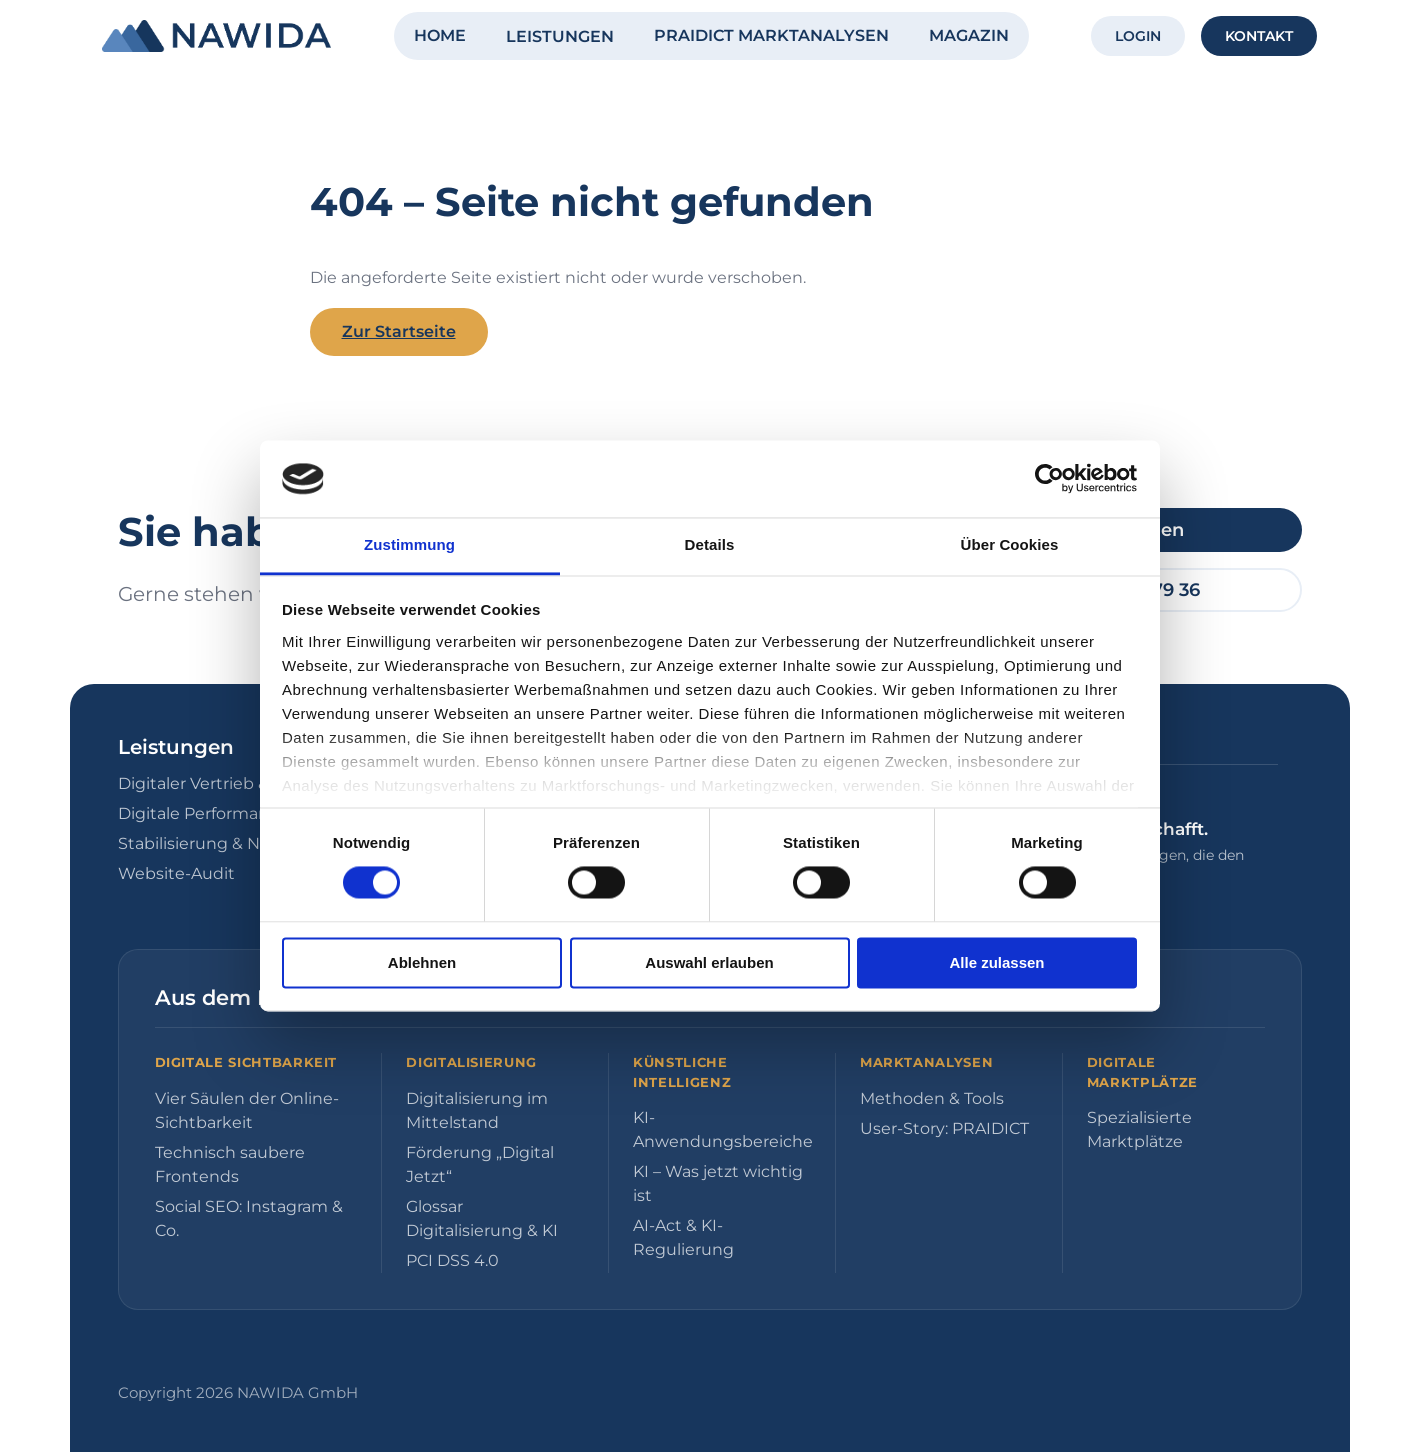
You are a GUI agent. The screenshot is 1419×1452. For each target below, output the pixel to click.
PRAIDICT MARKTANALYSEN (771, 35)
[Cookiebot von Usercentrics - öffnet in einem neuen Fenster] (1049, 479)
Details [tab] (710, 544)
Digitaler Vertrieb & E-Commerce (249, 783)
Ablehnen (422, 962)
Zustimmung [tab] (409, 544)
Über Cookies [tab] (1010, 544)
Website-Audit (176, 873)
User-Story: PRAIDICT (944, 1128)
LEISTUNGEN (560, 36)
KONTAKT (1259, 36)
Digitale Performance (203, 813)
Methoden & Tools (932, 1098)
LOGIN (1138, 36)
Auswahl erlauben (709, 962)
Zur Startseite (399, 331)
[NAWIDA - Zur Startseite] (216, 36)
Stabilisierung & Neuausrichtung (248, 843)
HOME (440, 35)
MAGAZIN (969, 35)
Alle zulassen (996, 962)
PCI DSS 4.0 (452, 1260)
